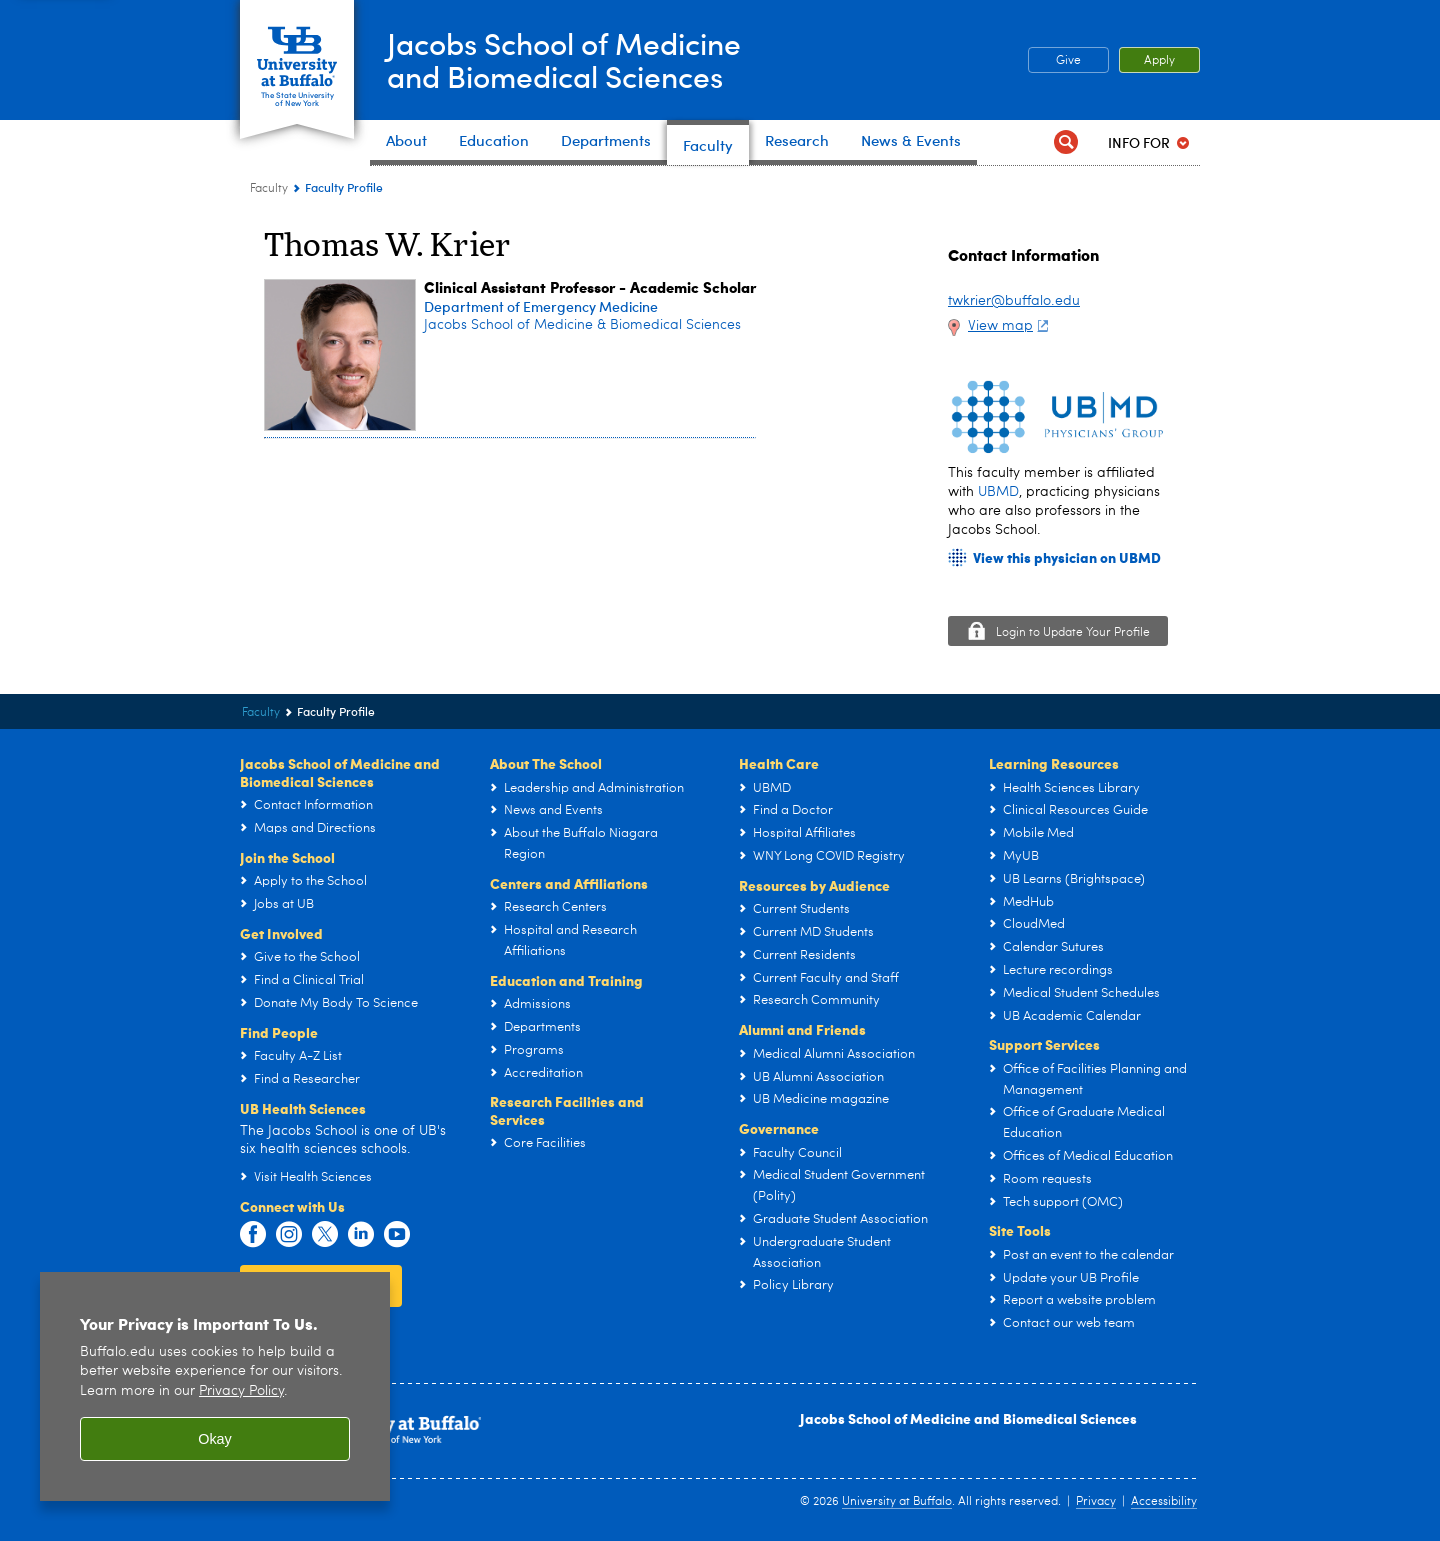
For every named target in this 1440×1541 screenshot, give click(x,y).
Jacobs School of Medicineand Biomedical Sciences (564, 59)
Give (1068, 61)
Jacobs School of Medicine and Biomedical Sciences (968, 1418)
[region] (215, 1386)
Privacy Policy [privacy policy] (241, 1391)
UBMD (998, 492)
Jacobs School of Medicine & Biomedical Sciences (582, 325)
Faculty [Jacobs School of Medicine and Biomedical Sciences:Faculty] (269, 189)
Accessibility (1164, 1502)
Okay (215, 1439)
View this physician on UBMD (1067, 557)
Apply (1159, 61)
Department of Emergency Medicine (541, 306)
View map (1010, 326)
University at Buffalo (897, 1502)
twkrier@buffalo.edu (1014, 301)
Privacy (1096, 1502)
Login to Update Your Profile (1073, 633)
